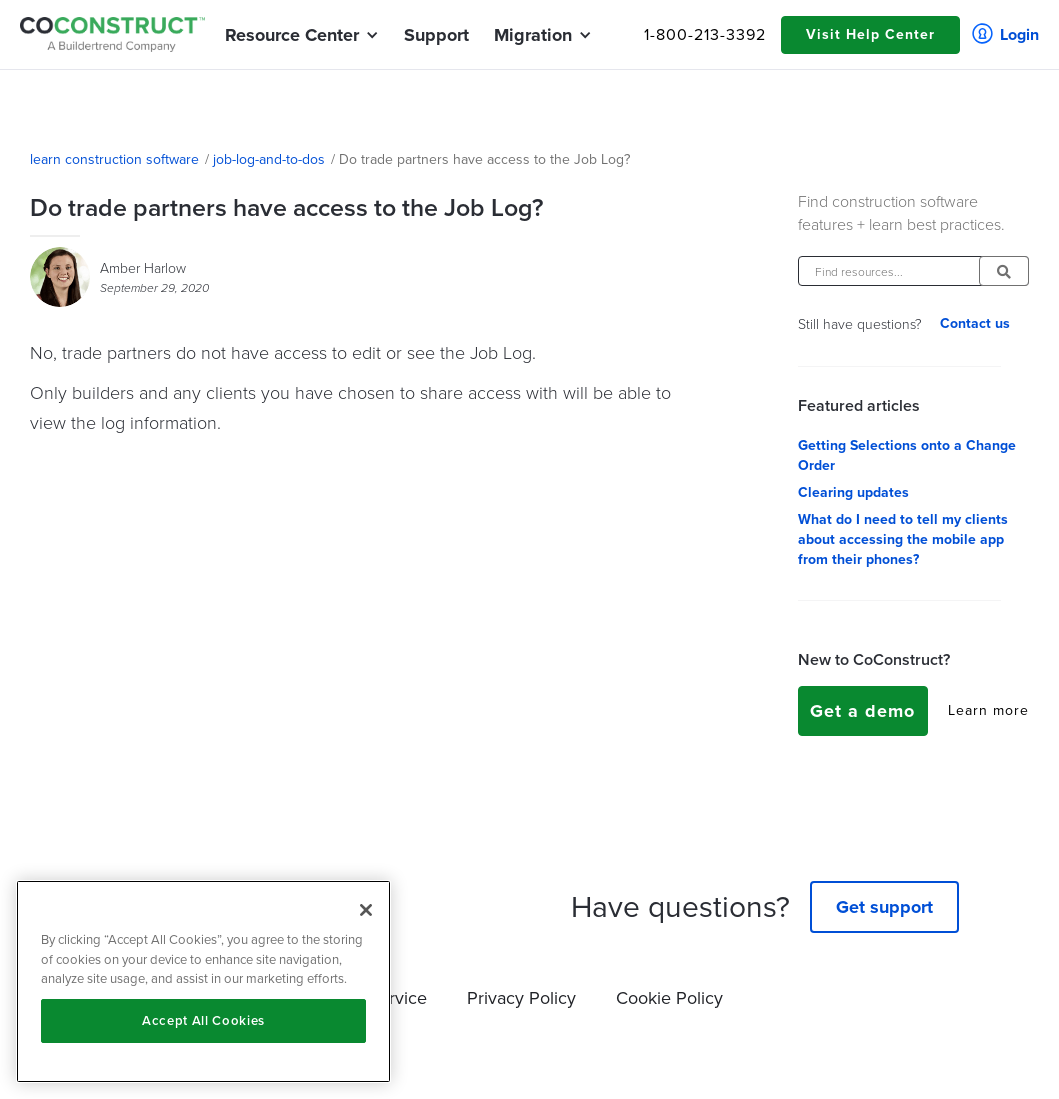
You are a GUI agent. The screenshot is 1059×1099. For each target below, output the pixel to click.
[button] (292, 35)
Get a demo (862, 711)
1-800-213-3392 (705, 35)
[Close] (366, 910)
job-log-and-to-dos (269, 160)
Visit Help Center (870, 34)
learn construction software (114, 160)
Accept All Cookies (203, 1020)
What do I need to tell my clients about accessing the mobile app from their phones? (903, 540)
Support (436, 35)
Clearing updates (853, 493)
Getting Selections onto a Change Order (907, 456)
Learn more (988, 711)
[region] (203, 981)
